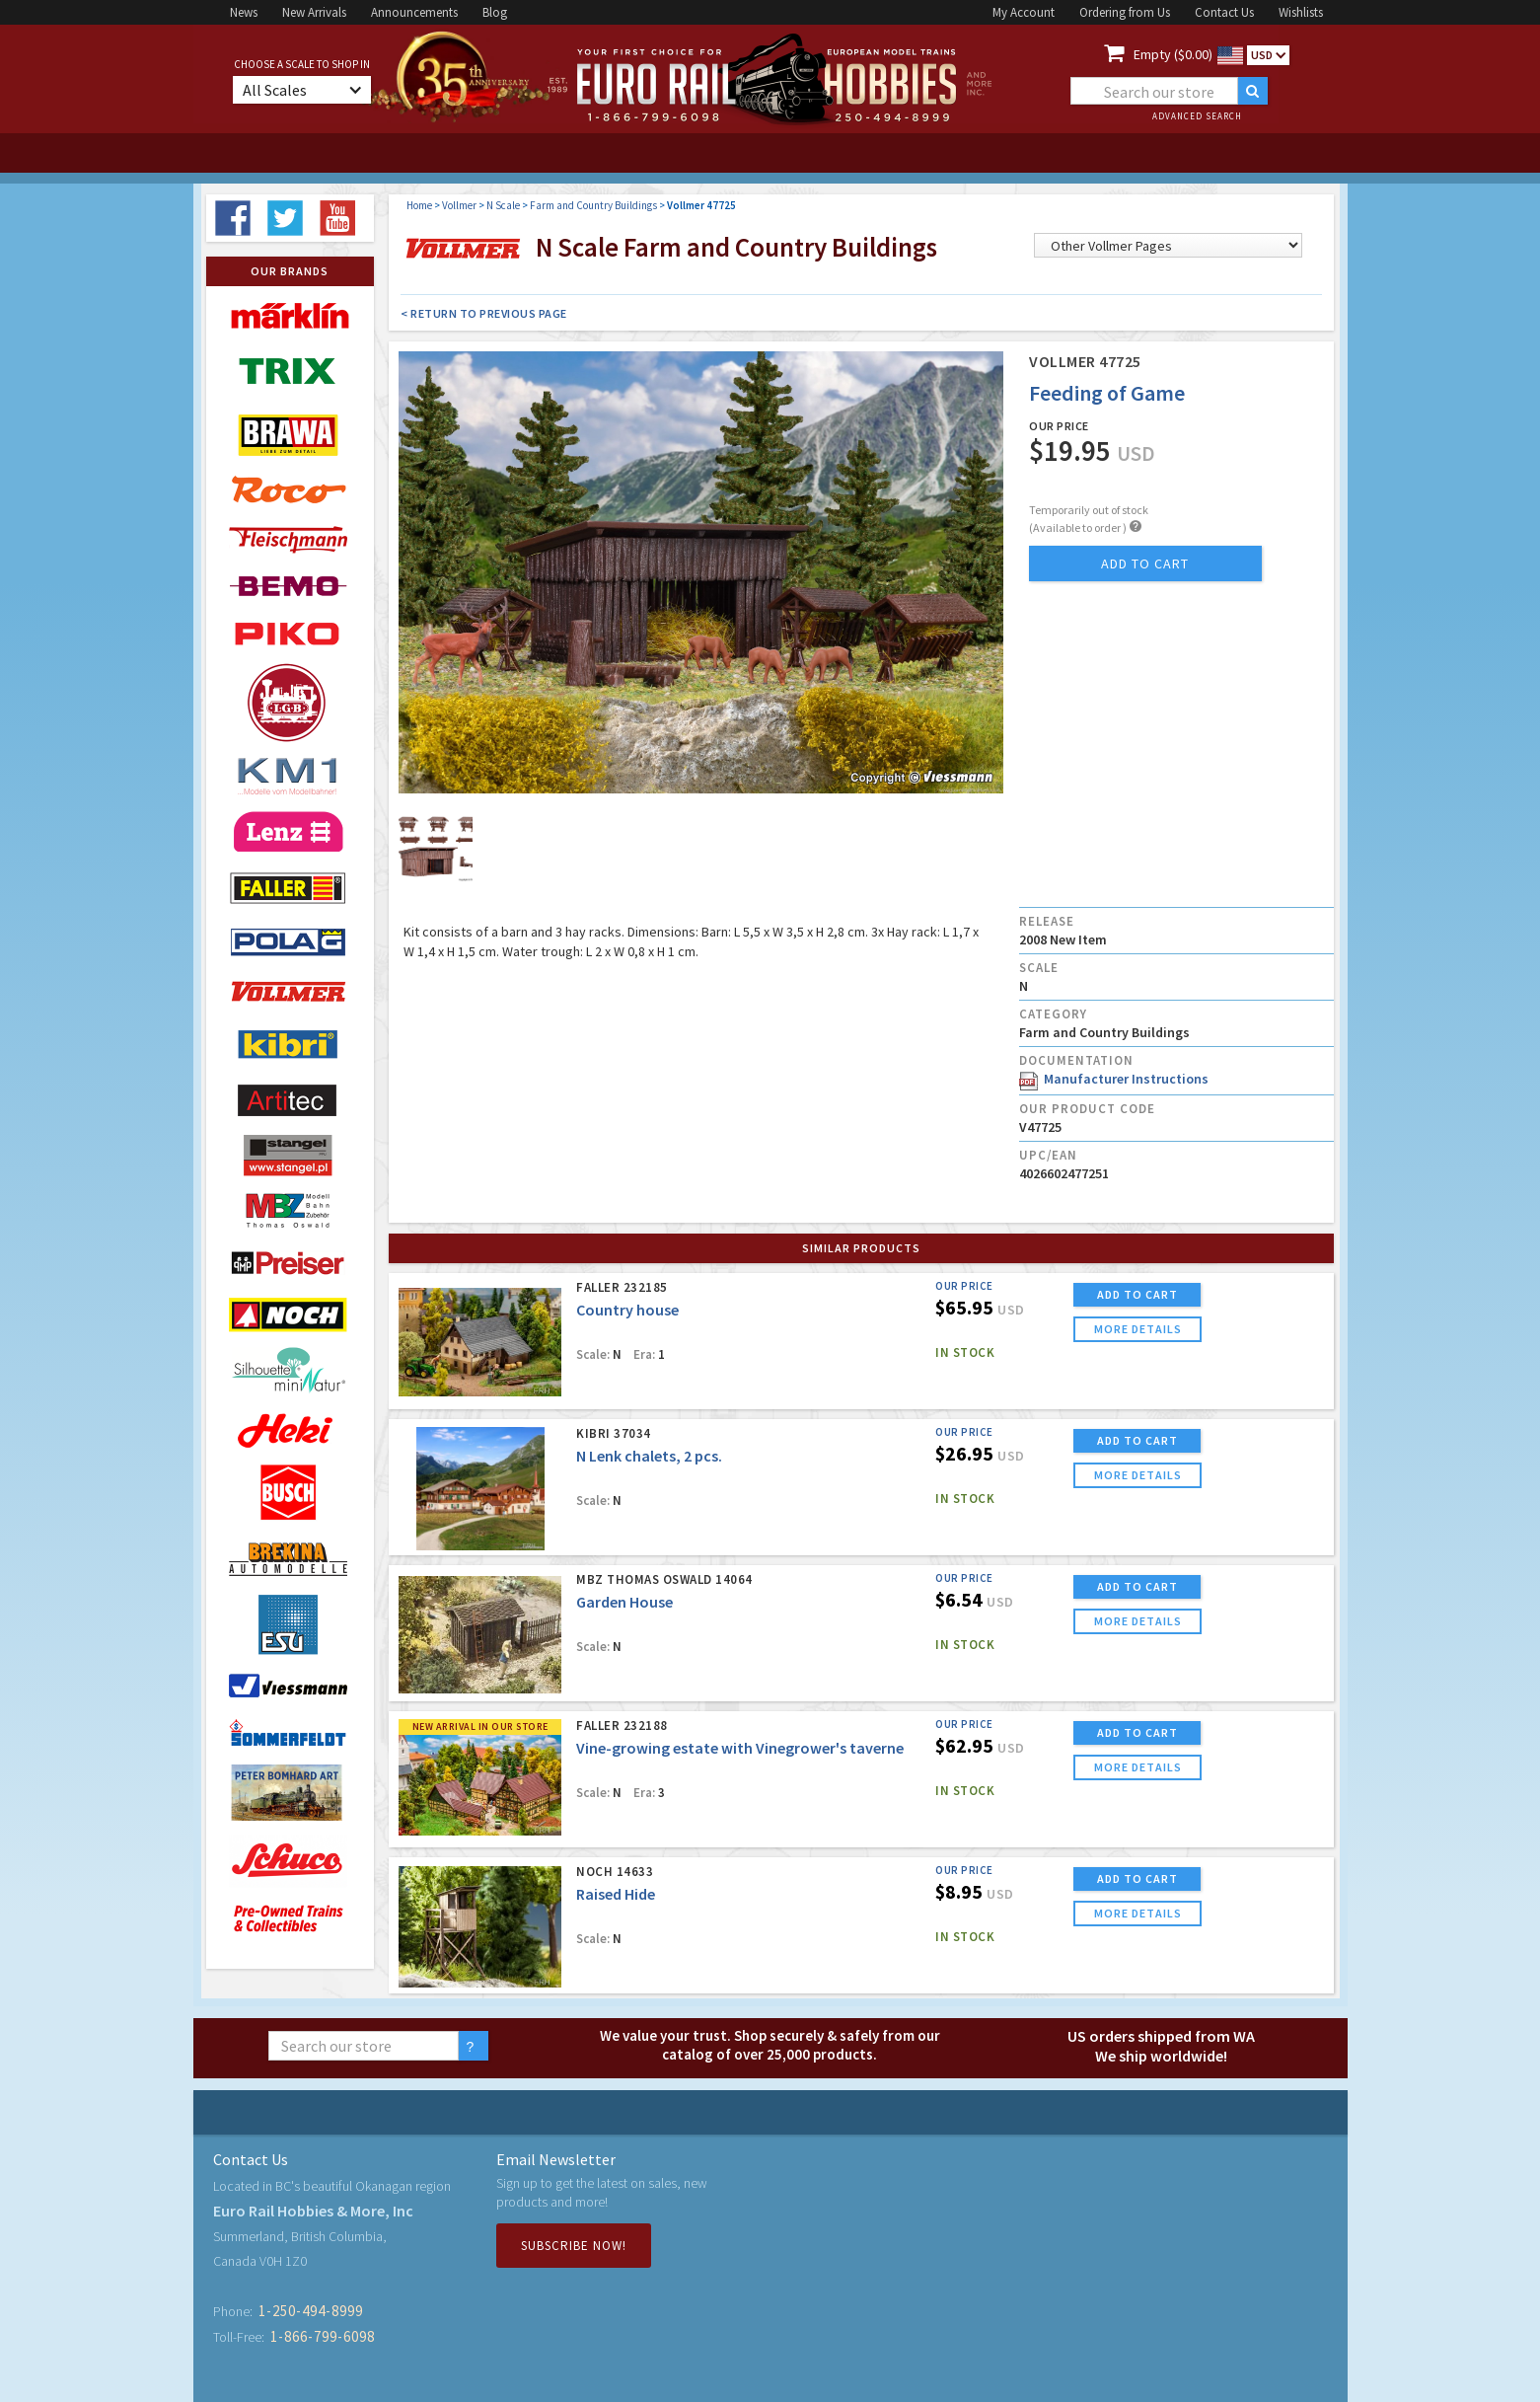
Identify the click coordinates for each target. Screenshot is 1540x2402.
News (243, 12)
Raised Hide (615, 1894)
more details (1138, 1328)
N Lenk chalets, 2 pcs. (649, 1455)
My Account (1023, 12)
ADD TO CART (1137, 1294)
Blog (494, 12)
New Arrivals (314, 12)
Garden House (624, 1602)
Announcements (414, 12)
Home (419, 205)
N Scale (503, 205)
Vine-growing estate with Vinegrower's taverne (740, 1748)
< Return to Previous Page (484, 313)
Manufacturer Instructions (1114, 1079)
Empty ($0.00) (1173, 54)
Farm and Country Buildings (593, 205)
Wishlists (1301, 12)
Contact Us (1224, 12)
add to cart (1145, 563)
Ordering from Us (1124, 12)
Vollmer (459, 205)
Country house (627, 1309)
